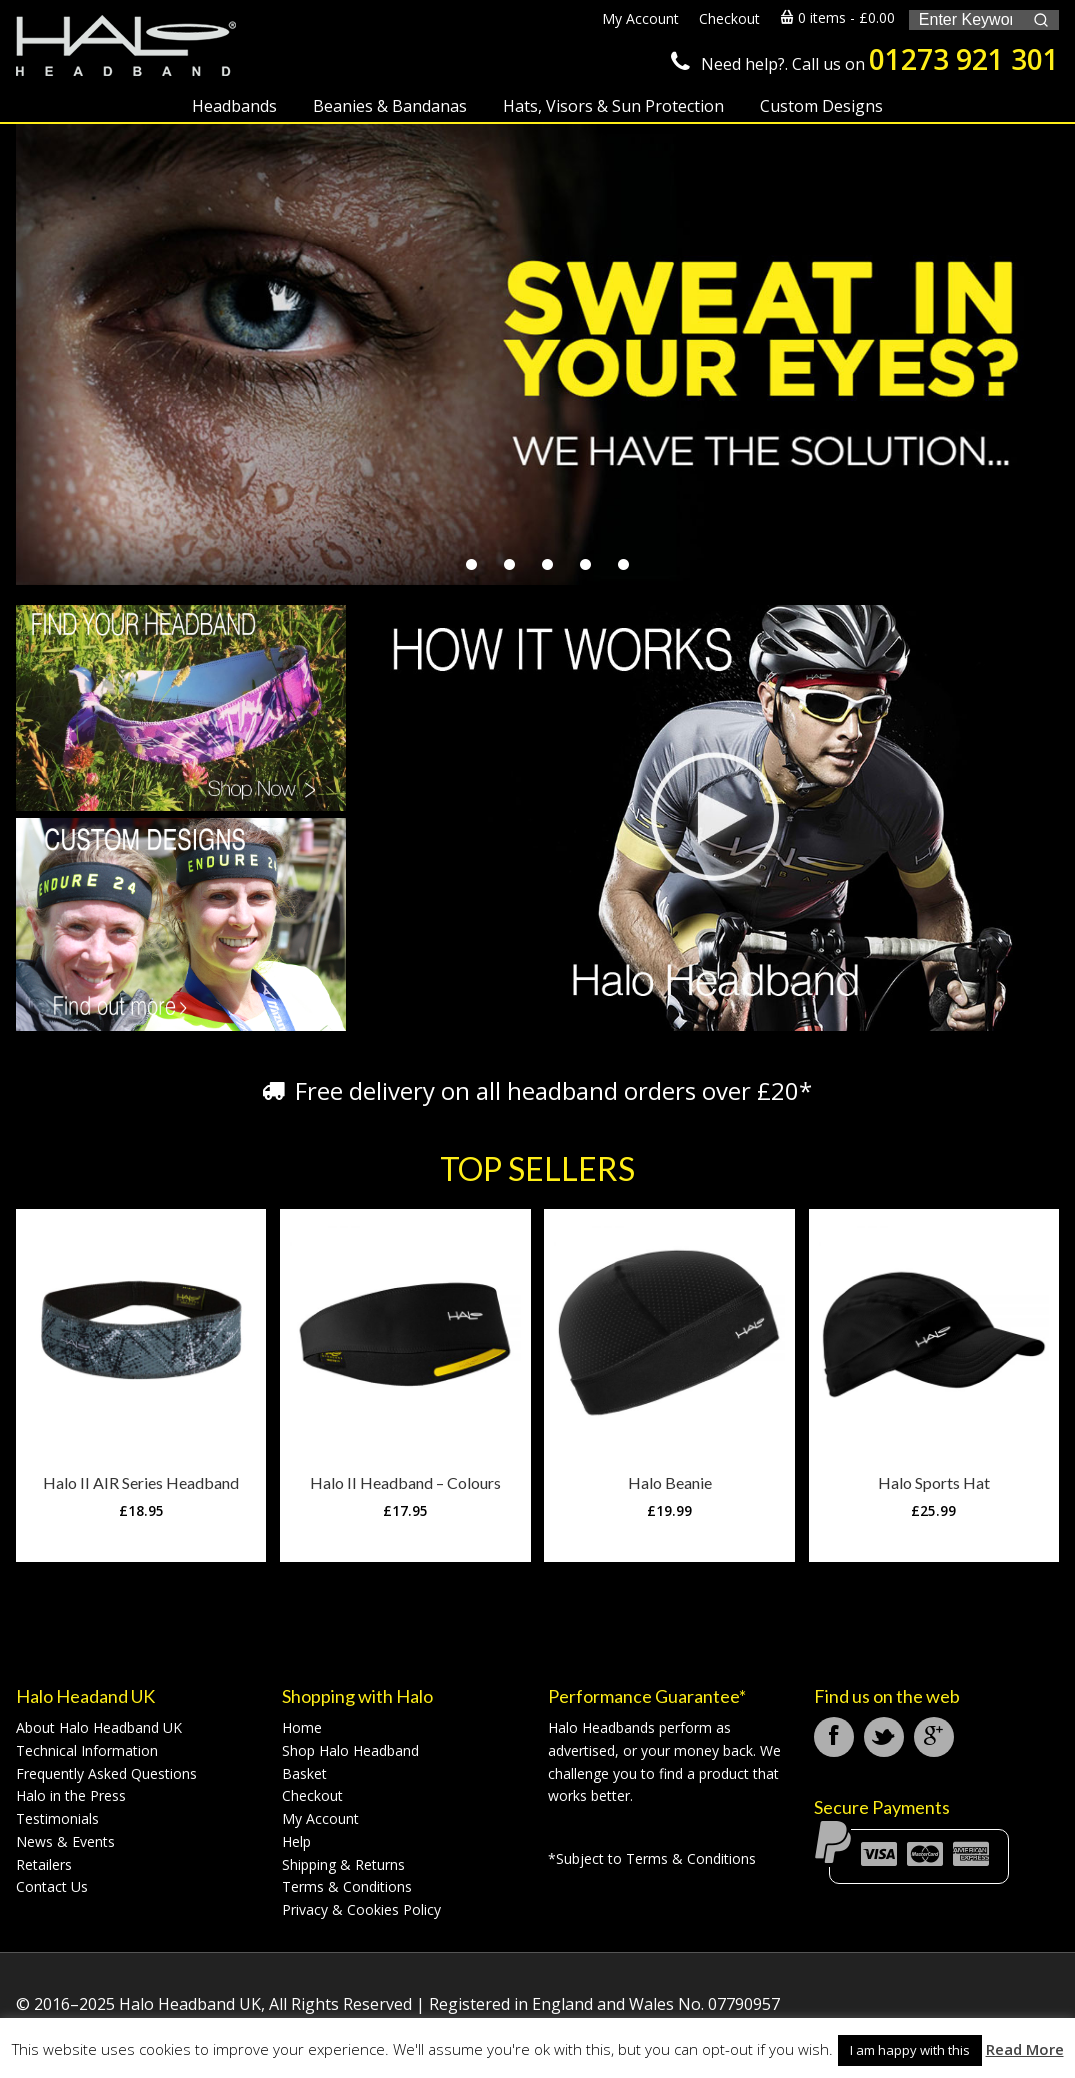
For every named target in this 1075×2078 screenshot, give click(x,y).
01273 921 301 (964, 59)
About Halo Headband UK (99, 1727)
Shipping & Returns (343, 1864)
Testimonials (57, 1818)
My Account (320, 1818)
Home (302, 1727)
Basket (304, 1773)
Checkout (312, 1795)
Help (296, 1841)
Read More (1025, 2049)
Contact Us (52, 1886)
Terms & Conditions (347, 1886)
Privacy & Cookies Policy (361, 1909)
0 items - (837, 17)
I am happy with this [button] (910, 2050)
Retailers (44, 1864)
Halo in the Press (71, 1795)
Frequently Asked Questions (106, 1773)
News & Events (65, 1841)
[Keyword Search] (965, 20)
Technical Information (87, 1750)
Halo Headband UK (126, 47)
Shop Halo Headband (350, 1750)
